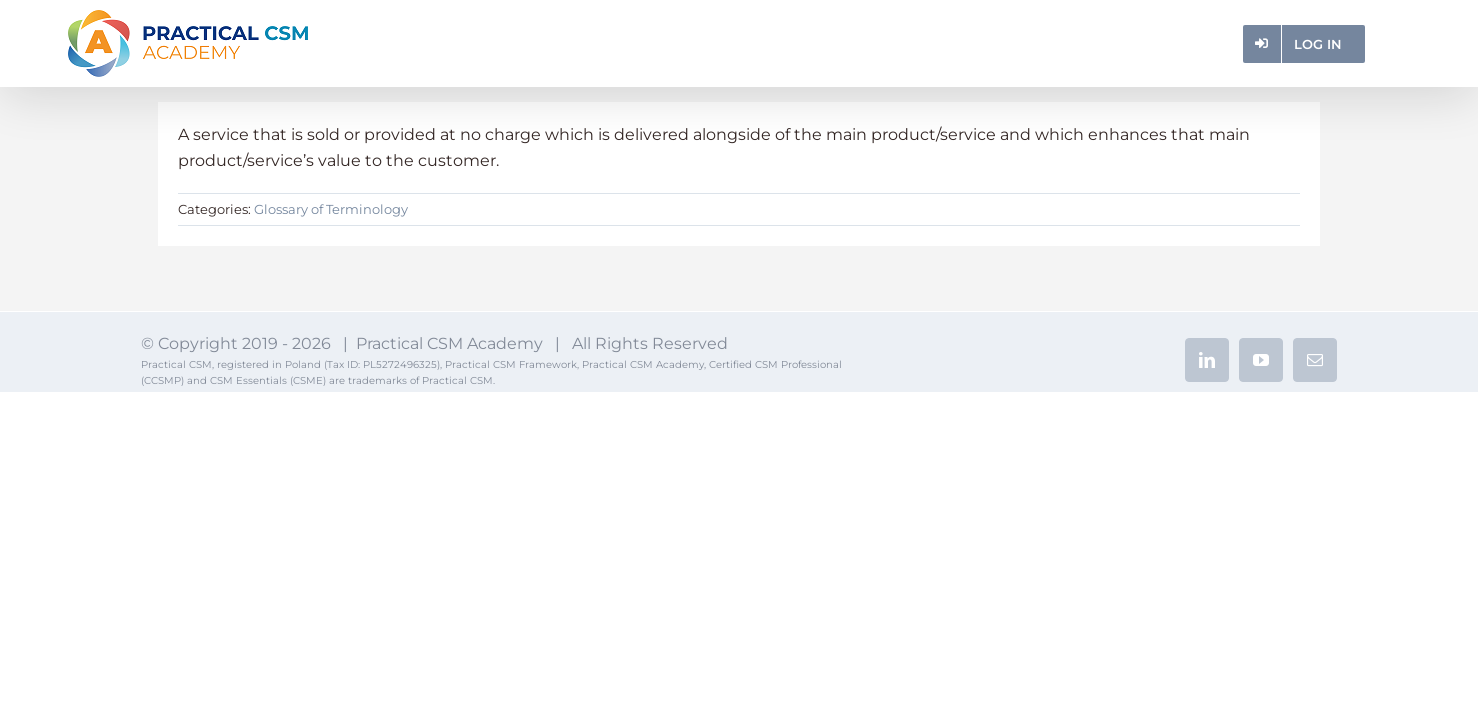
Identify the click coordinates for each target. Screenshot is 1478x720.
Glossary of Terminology (331, 209)
